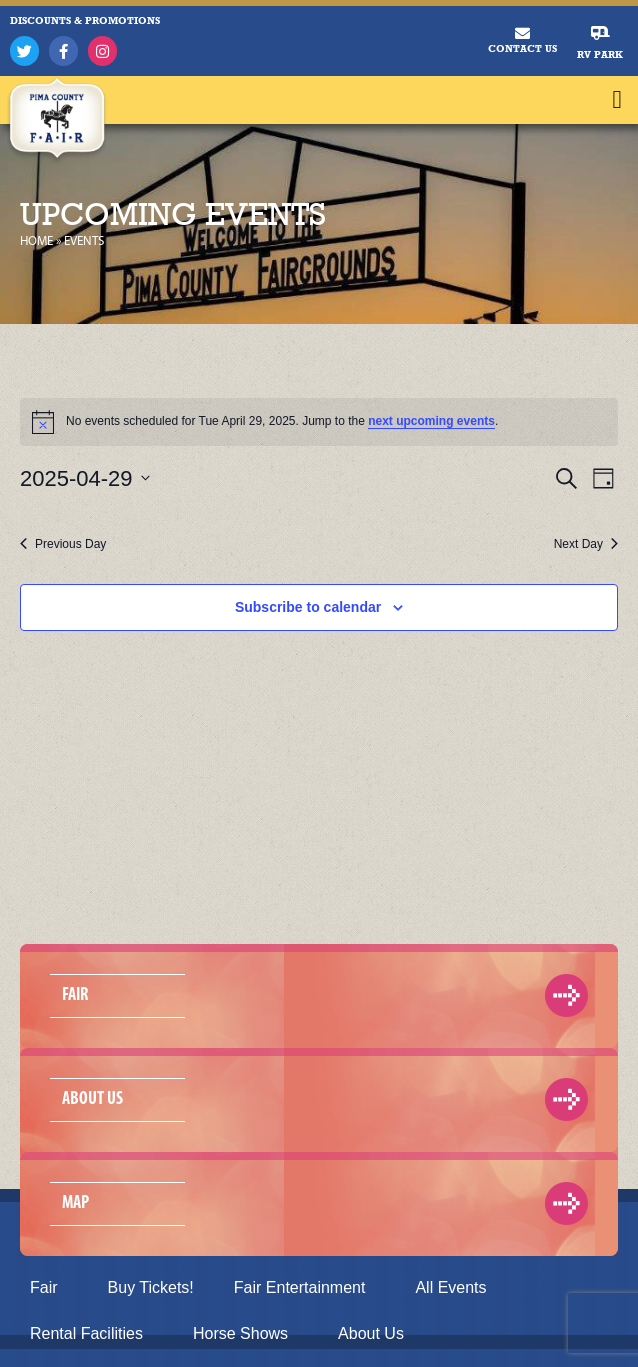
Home (36, 241)
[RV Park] (600, 33)
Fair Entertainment (305, 1288)
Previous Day (63, 544)
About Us (376, 1334)
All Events (450, 1287)
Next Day (586, 544)
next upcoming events (431, 421)
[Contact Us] (522, 33)
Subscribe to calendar (308, 607)
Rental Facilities (91, 1334)
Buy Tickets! (151, 1287)
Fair (49, 1288)
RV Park (600, 54)
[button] (617, 100)
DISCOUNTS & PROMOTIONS (85, 20)
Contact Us (522, 48)
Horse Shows (245, 1334)
